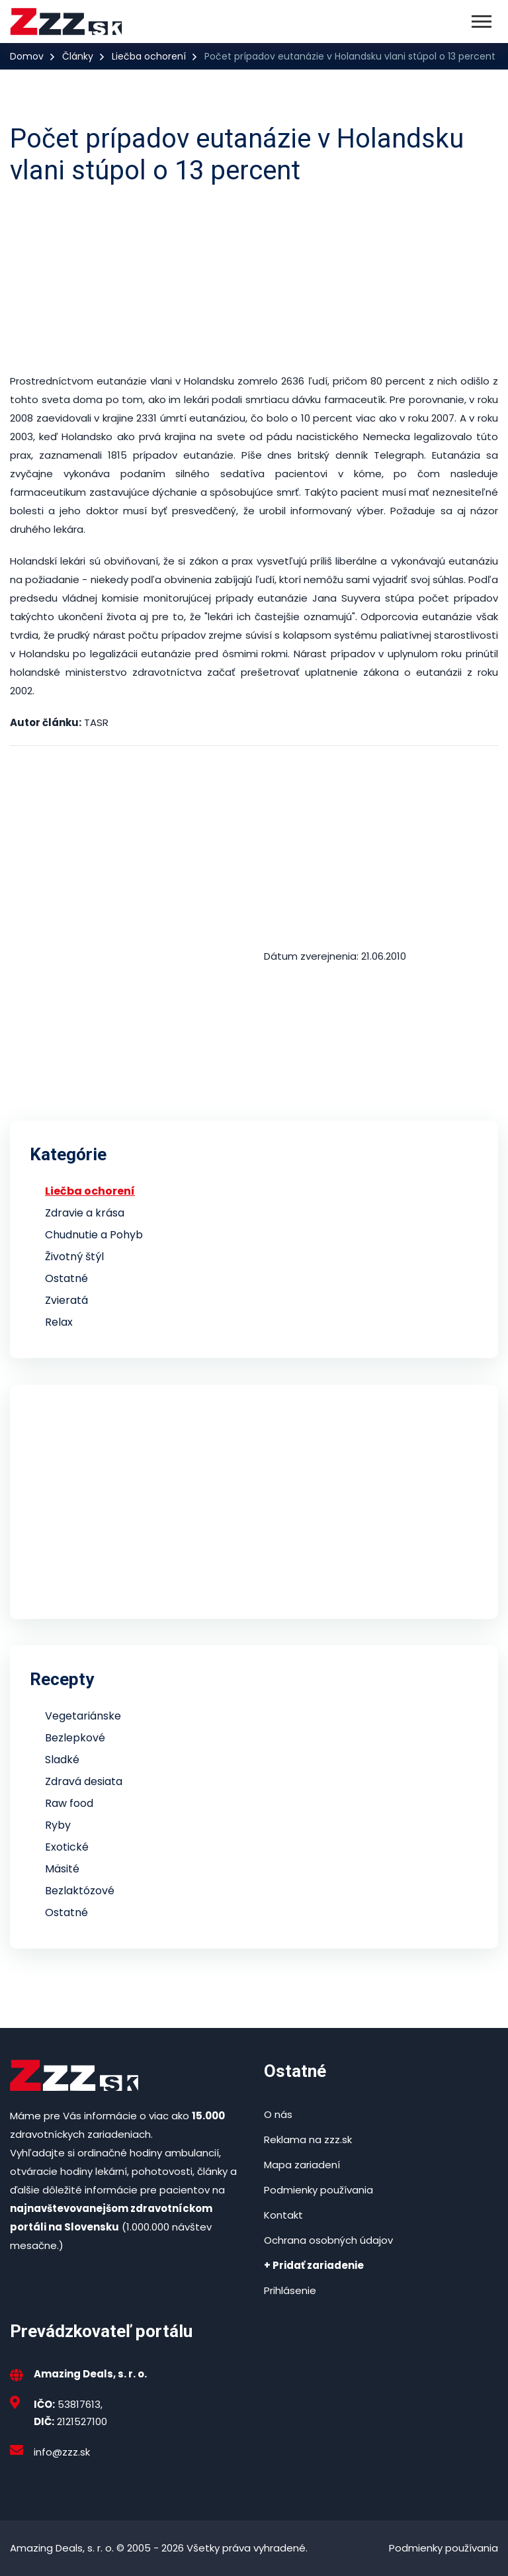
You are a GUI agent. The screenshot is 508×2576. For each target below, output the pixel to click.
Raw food (69, 1803)
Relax (59, 1322)
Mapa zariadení (302, 2165)
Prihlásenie (290, 2290)
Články (77, 56)
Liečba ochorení (149, 56)
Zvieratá (66, 1300)
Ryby (58, 1825)
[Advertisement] (254, 279)
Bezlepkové (75, 1737)
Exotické (67, 1847)
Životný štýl (74, 1256)
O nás (278, 2114)
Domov (27, 56)
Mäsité (62, 1868)
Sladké (62, 1759)
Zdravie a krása (84, 1212)
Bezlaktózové (79, 1890)
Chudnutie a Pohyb (94, 1234)
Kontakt (283, 2215)
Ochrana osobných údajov (328, 2240)
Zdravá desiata (83, 1781)
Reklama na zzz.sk (308, 2139)
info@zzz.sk (62, 2452)
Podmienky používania (318, 2190)
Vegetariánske (83, 1716)
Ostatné (66, 1278)
